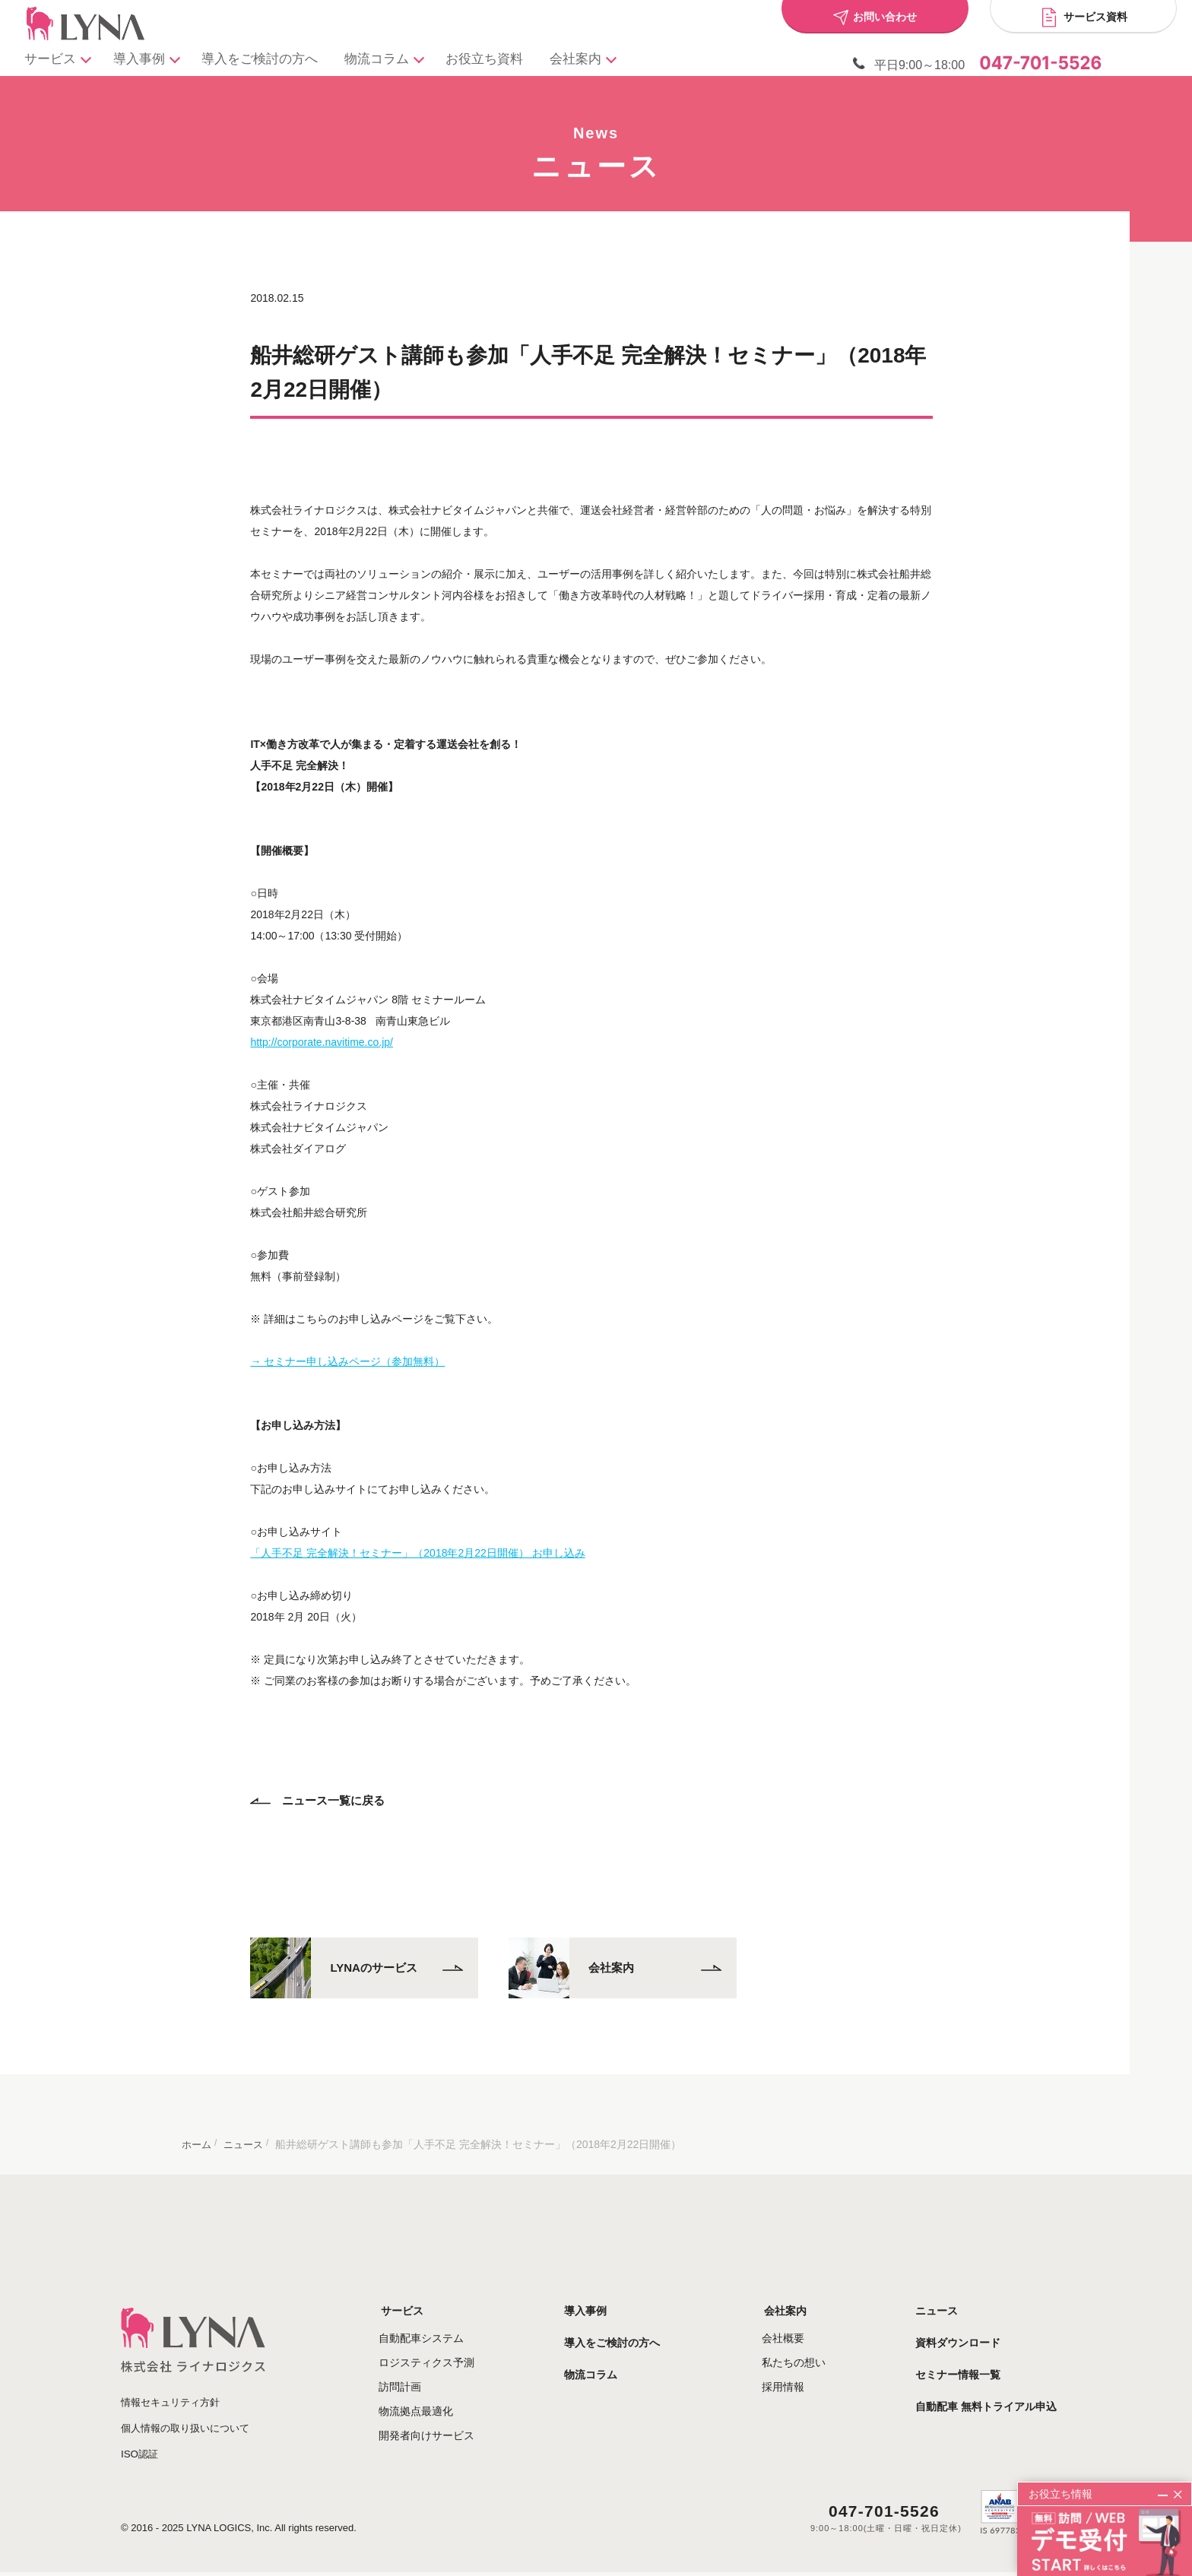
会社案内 (603, 61)
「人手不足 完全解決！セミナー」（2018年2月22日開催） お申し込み (422, 1538)
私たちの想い (810, 2347)
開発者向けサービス (460, 2420)
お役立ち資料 (505, 61)
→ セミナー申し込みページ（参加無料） (352, 1347)
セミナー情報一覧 (972, 2359)
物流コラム (398, 61)
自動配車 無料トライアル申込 (1000, 2391)
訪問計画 (433, 2371)
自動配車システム (454, 2323)
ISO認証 (140, 2437)
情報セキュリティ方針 (174, 2387)
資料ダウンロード (972, 2327)
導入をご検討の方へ (272, 61)
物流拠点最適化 (449, 2396)
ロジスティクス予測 (460, 2347)
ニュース (951, 2295)
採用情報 (799, 2371)
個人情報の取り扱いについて (190, 2412)
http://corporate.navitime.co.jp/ (326, 1028)
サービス (60, 61)
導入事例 (153, 61)
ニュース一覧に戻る (322, 1785)
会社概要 (799, 2323)
